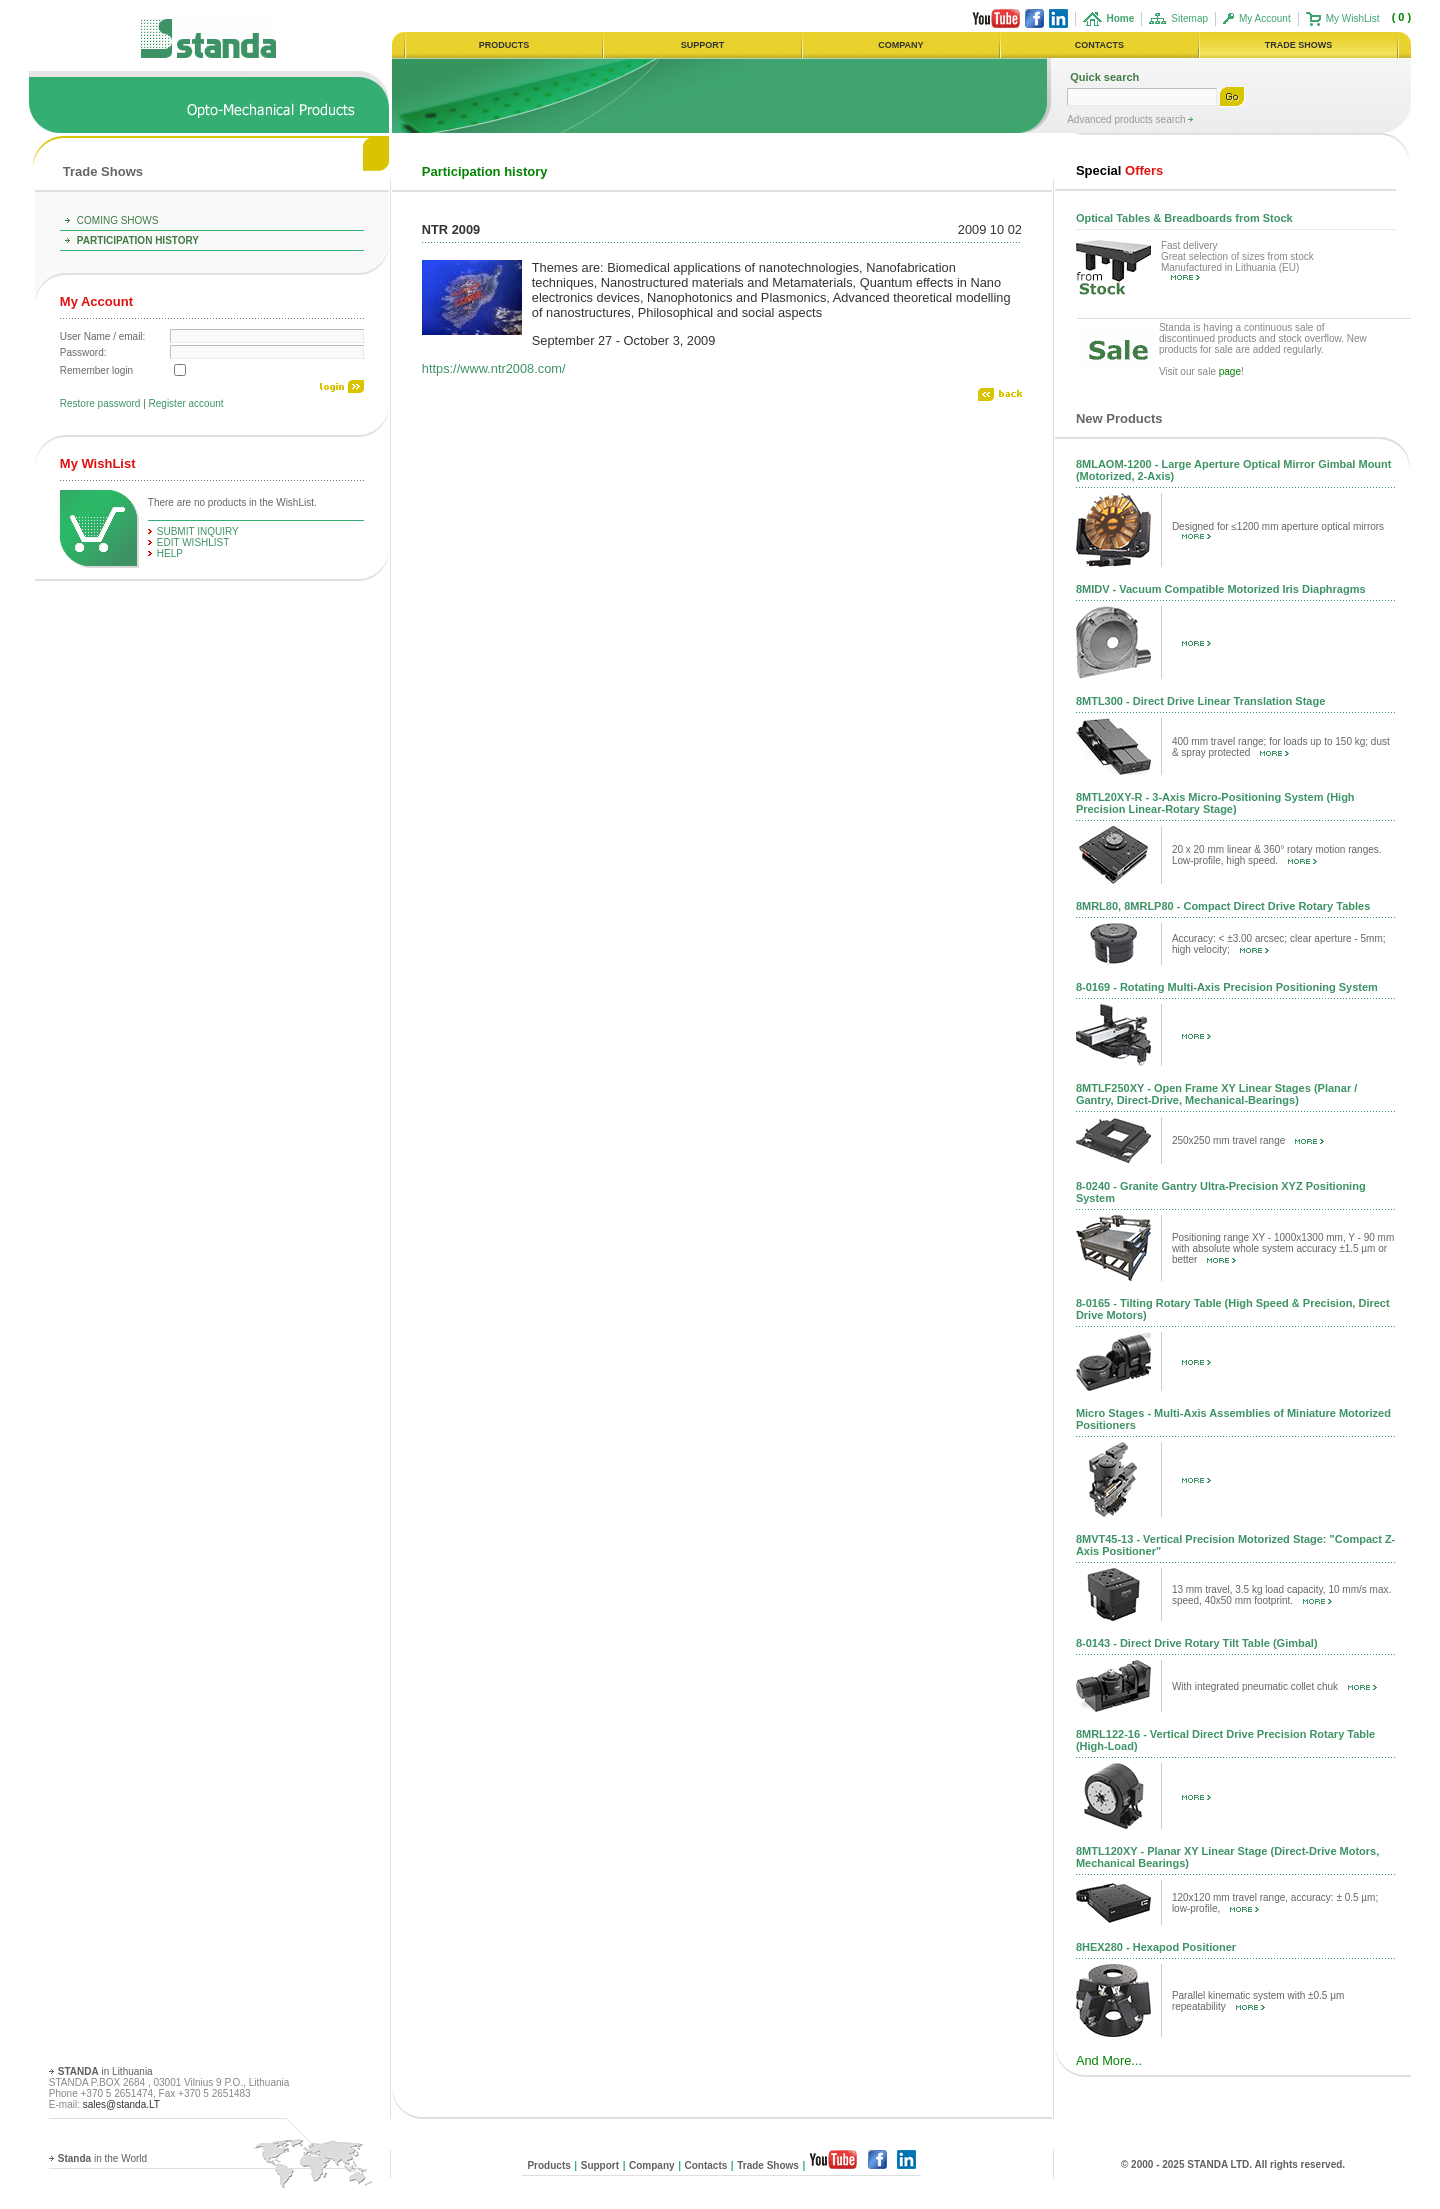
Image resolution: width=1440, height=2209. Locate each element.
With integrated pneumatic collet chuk (1274, 1686)
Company (652, 2165)
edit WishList (193, 542)
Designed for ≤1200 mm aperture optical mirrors (1278, 530)
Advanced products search (1127, 119)
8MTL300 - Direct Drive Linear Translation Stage (1200, 701)
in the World (102, 2158)
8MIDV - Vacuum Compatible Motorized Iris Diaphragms (1221, 589)
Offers (1119, 170)
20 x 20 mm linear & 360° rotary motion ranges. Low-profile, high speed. (1277, 855)
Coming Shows (118, 220)
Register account (186, 403)
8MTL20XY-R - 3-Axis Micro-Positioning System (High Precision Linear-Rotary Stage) (1215, 803)
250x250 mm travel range (1248, 1140)
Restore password (100, 403)
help (170, 553)
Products (548, 2165)
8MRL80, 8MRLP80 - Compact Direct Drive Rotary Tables (1223, 906)
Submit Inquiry (198, 531)
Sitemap (1189, 18)
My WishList (1353, 18)
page (1230, 371)
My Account (1265, 18)
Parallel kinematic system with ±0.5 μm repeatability (1258, 2001)
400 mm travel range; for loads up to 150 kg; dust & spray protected (1281, 747)
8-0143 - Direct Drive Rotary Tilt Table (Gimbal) (1197, 1643)
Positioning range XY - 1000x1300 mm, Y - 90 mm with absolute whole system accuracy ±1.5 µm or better (1283, 1248)
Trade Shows (103, 171)
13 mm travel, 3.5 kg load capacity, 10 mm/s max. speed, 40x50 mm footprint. (1281, 1595)
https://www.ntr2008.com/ (494, 368)
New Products (1119, 418)
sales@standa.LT (121, 2104)
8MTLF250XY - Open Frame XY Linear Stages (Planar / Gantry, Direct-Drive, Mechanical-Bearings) (1216, 1094)
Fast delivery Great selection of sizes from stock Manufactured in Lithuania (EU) (1237, 261)
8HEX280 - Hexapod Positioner (1156, 1947)
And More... (1109, 2060)
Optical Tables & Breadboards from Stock (1184, 218)
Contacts (706, 2165)
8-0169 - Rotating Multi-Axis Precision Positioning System (1227, 987)
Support (600, 2165)
